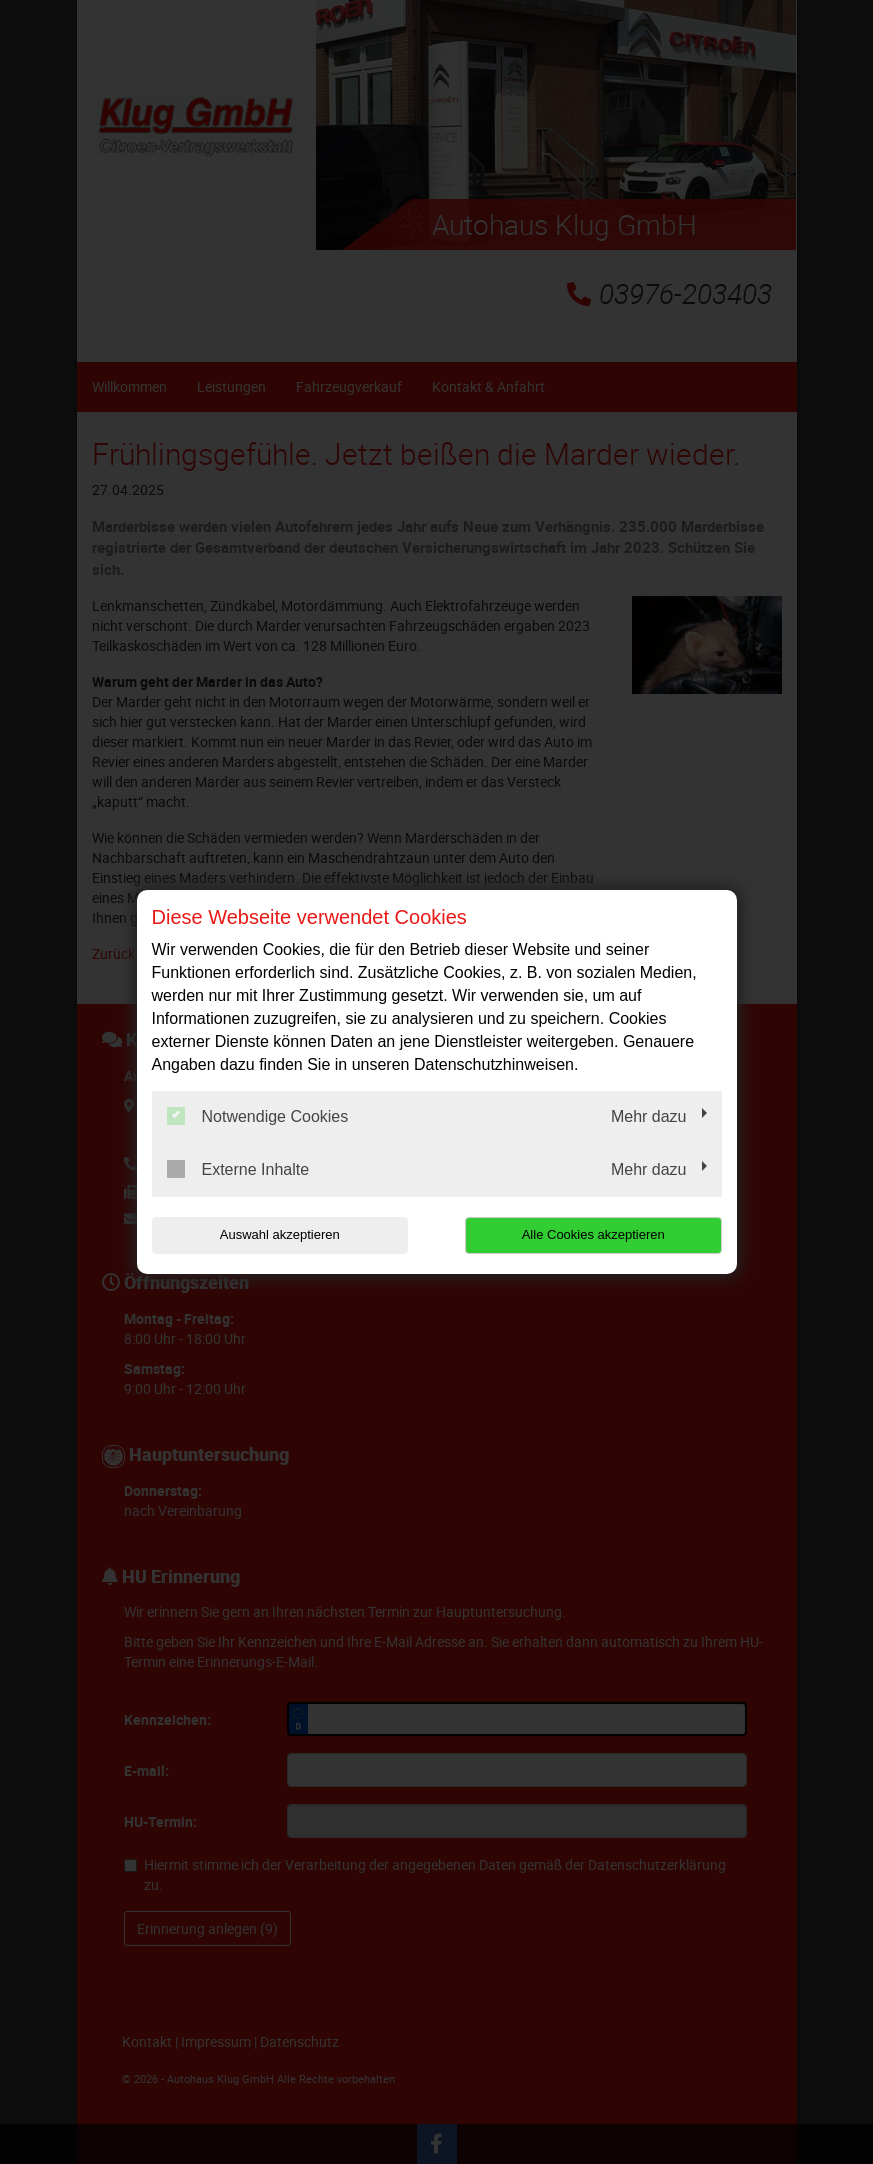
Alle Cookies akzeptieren (593, 1234)
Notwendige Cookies (258, 1116)
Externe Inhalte (238, 1169)
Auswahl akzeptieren (280, 1234)
